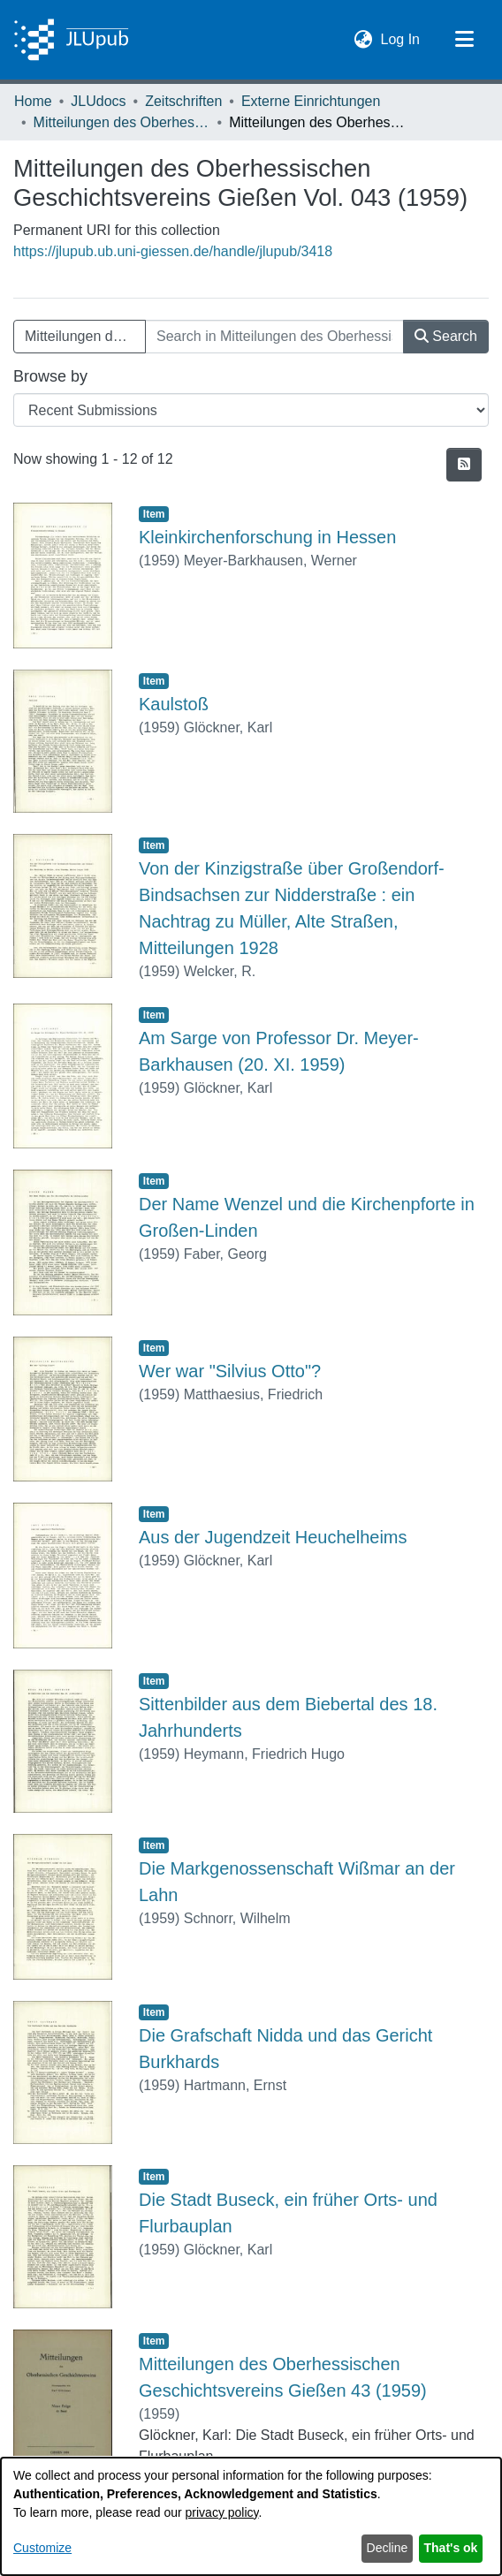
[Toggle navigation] (464, 40)
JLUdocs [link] (98, 101)
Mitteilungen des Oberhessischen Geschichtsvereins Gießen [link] (122, 122)
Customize (42, 2548)
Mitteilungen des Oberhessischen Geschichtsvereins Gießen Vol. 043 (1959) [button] (85, 336)
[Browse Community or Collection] (251, 410)
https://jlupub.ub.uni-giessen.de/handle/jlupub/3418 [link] (172, 251)
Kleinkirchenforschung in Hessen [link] (267, 537)
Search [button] (446, 336)
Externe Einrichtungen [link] (310, 101)
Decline (387, 2548)
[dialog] (251, 2516)
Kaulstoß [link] (174, 704)
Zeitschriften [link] (183, 101)
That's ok (451, 2548)
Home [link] (33, 101)
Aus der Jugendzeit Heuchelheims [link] (273, 1537)
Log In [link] (401, 37)
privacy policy (222, 2512)
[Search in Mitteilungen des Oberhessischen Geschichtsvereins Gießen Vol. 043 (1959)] (274, 336)
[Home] (71, 40)
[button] (364, 40)
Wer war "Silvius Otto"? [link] (230, 1371)
